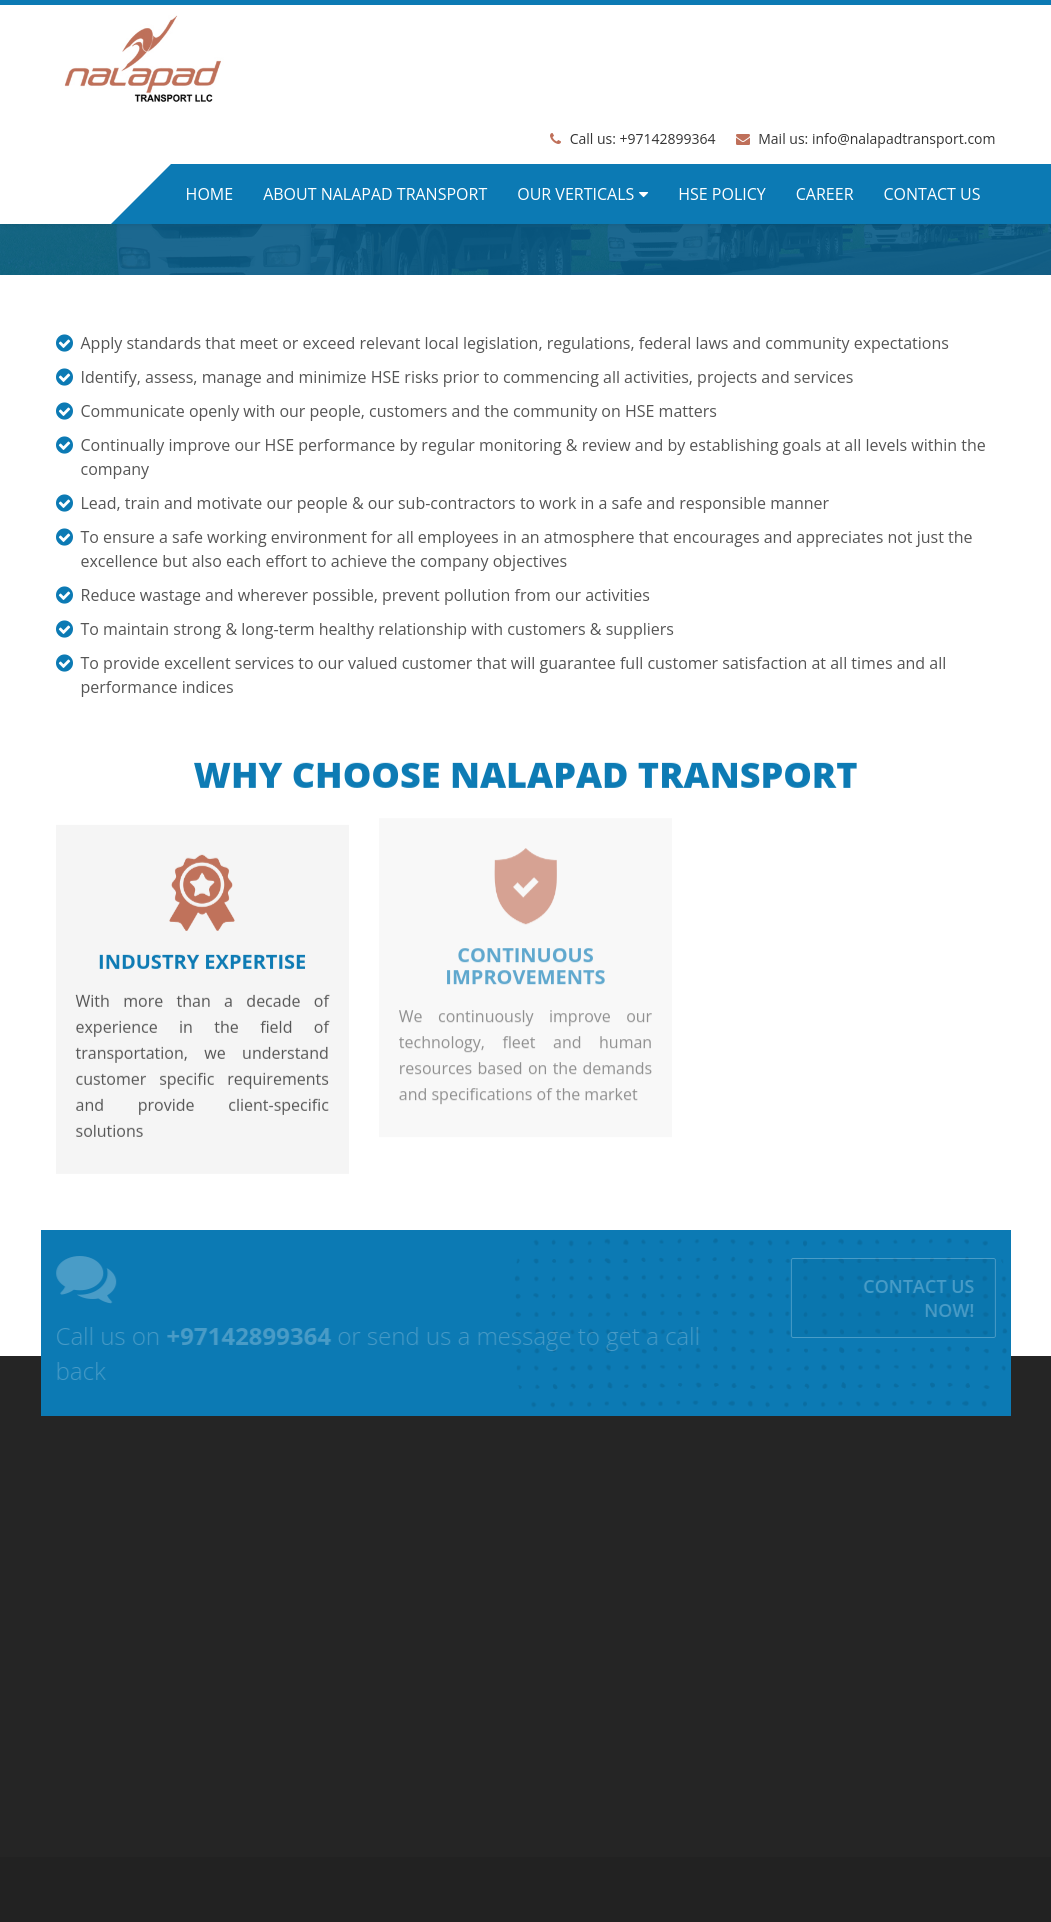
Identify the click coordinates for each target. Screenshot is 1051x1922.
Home (210, 194)
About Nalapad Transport (375, 194)
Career (825, 194)
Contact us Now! (922, 1298)
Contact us (932, 194)
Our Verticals (575, 194)
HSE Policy (722, 194)
